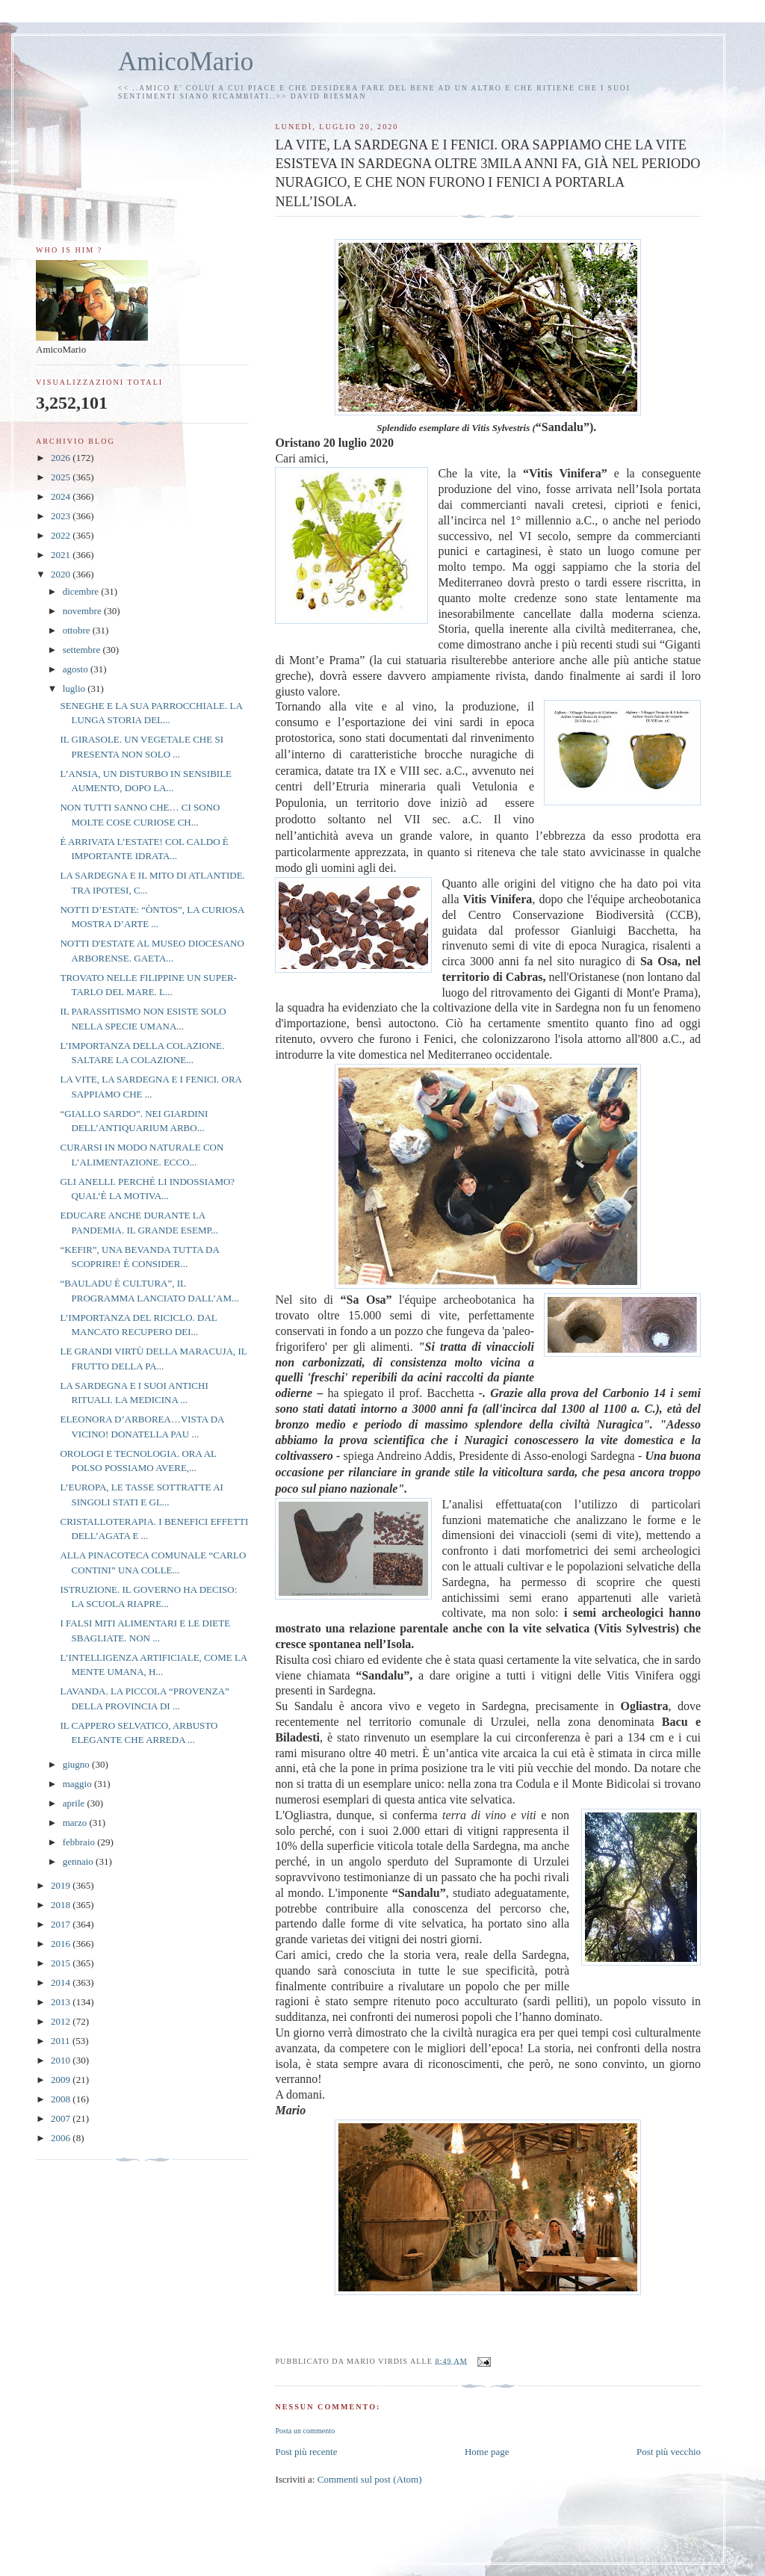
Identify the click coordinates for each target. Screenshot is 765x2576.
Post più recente (306, 2451)
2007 (61, 2118)
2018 (61, 1904)
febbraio (80, 1842)
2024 (61, 496)
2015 (61, 1963)
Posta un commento (305, 2431)
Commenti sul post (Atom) (370, 2479)
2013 (61, 2001)
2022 (61, 535)
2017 (61, 1924)
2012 (61, 2021)
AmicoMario (185, 61)
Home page (487, 2451)
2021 (61, 554)
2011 (61, 2040)
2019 (61, 1885)
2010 (61, 2060)
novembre (83, 610)
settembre (83, 649)
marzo (76, 1822)
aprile (75, 1803)
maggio (78, 1783)
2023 (61, 515)
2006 (61, 2137)
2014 (61, 1982)
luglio (75, 688)
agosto (76, 669)
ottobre (78, 630)
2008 (61, 2099)
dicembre (82, 591)
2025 (61, 477)
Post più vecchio (669, 2451)
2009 (61, 2079)
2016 (61, 1943)
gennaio (79, 1861)
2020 (61, 574)
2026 (61, 457)
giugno (77, 1764)
